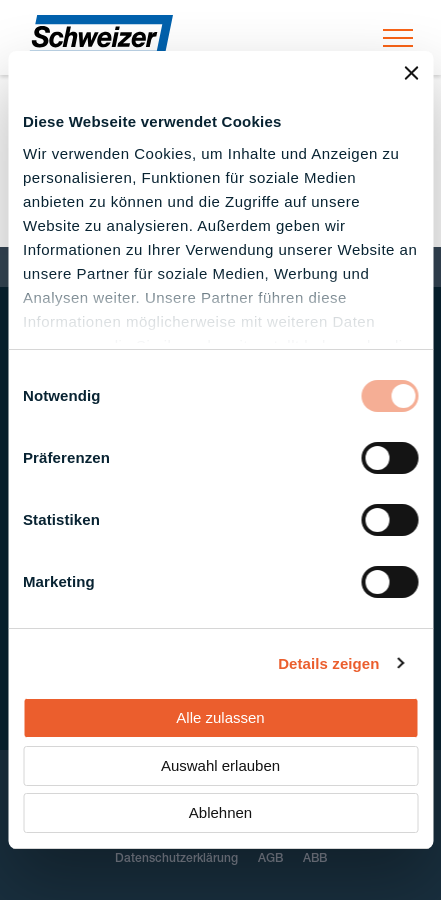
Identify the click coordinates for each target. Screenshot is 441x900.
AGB (270, 859)
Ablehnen (220, 812)
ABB (315, 859)
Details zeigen (328, 663)
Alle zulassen (220, 717)
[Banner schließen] (411, 73)
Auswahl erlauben (220, 765)
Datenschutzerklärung (176, 859)
